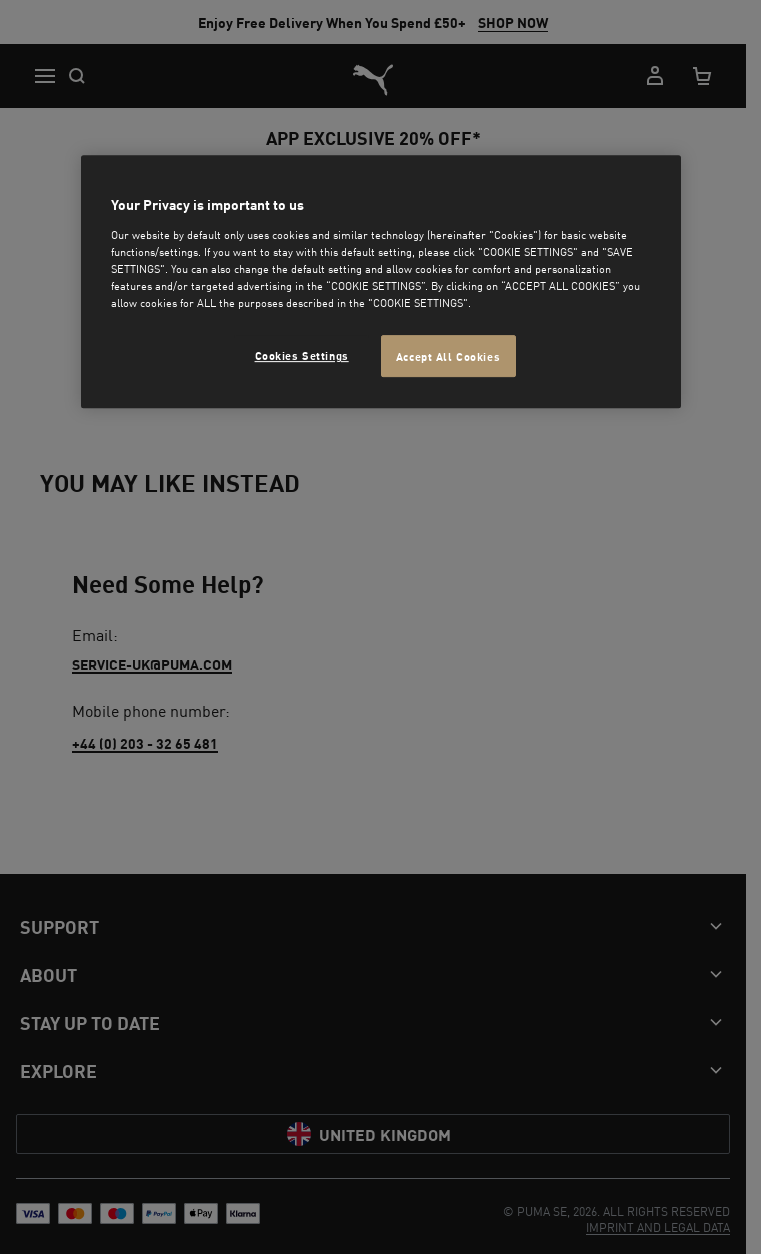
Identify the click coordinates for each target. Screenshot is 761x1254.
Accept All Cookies (448, 355)
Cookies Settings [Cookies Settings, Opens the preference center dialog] (302, 354)
